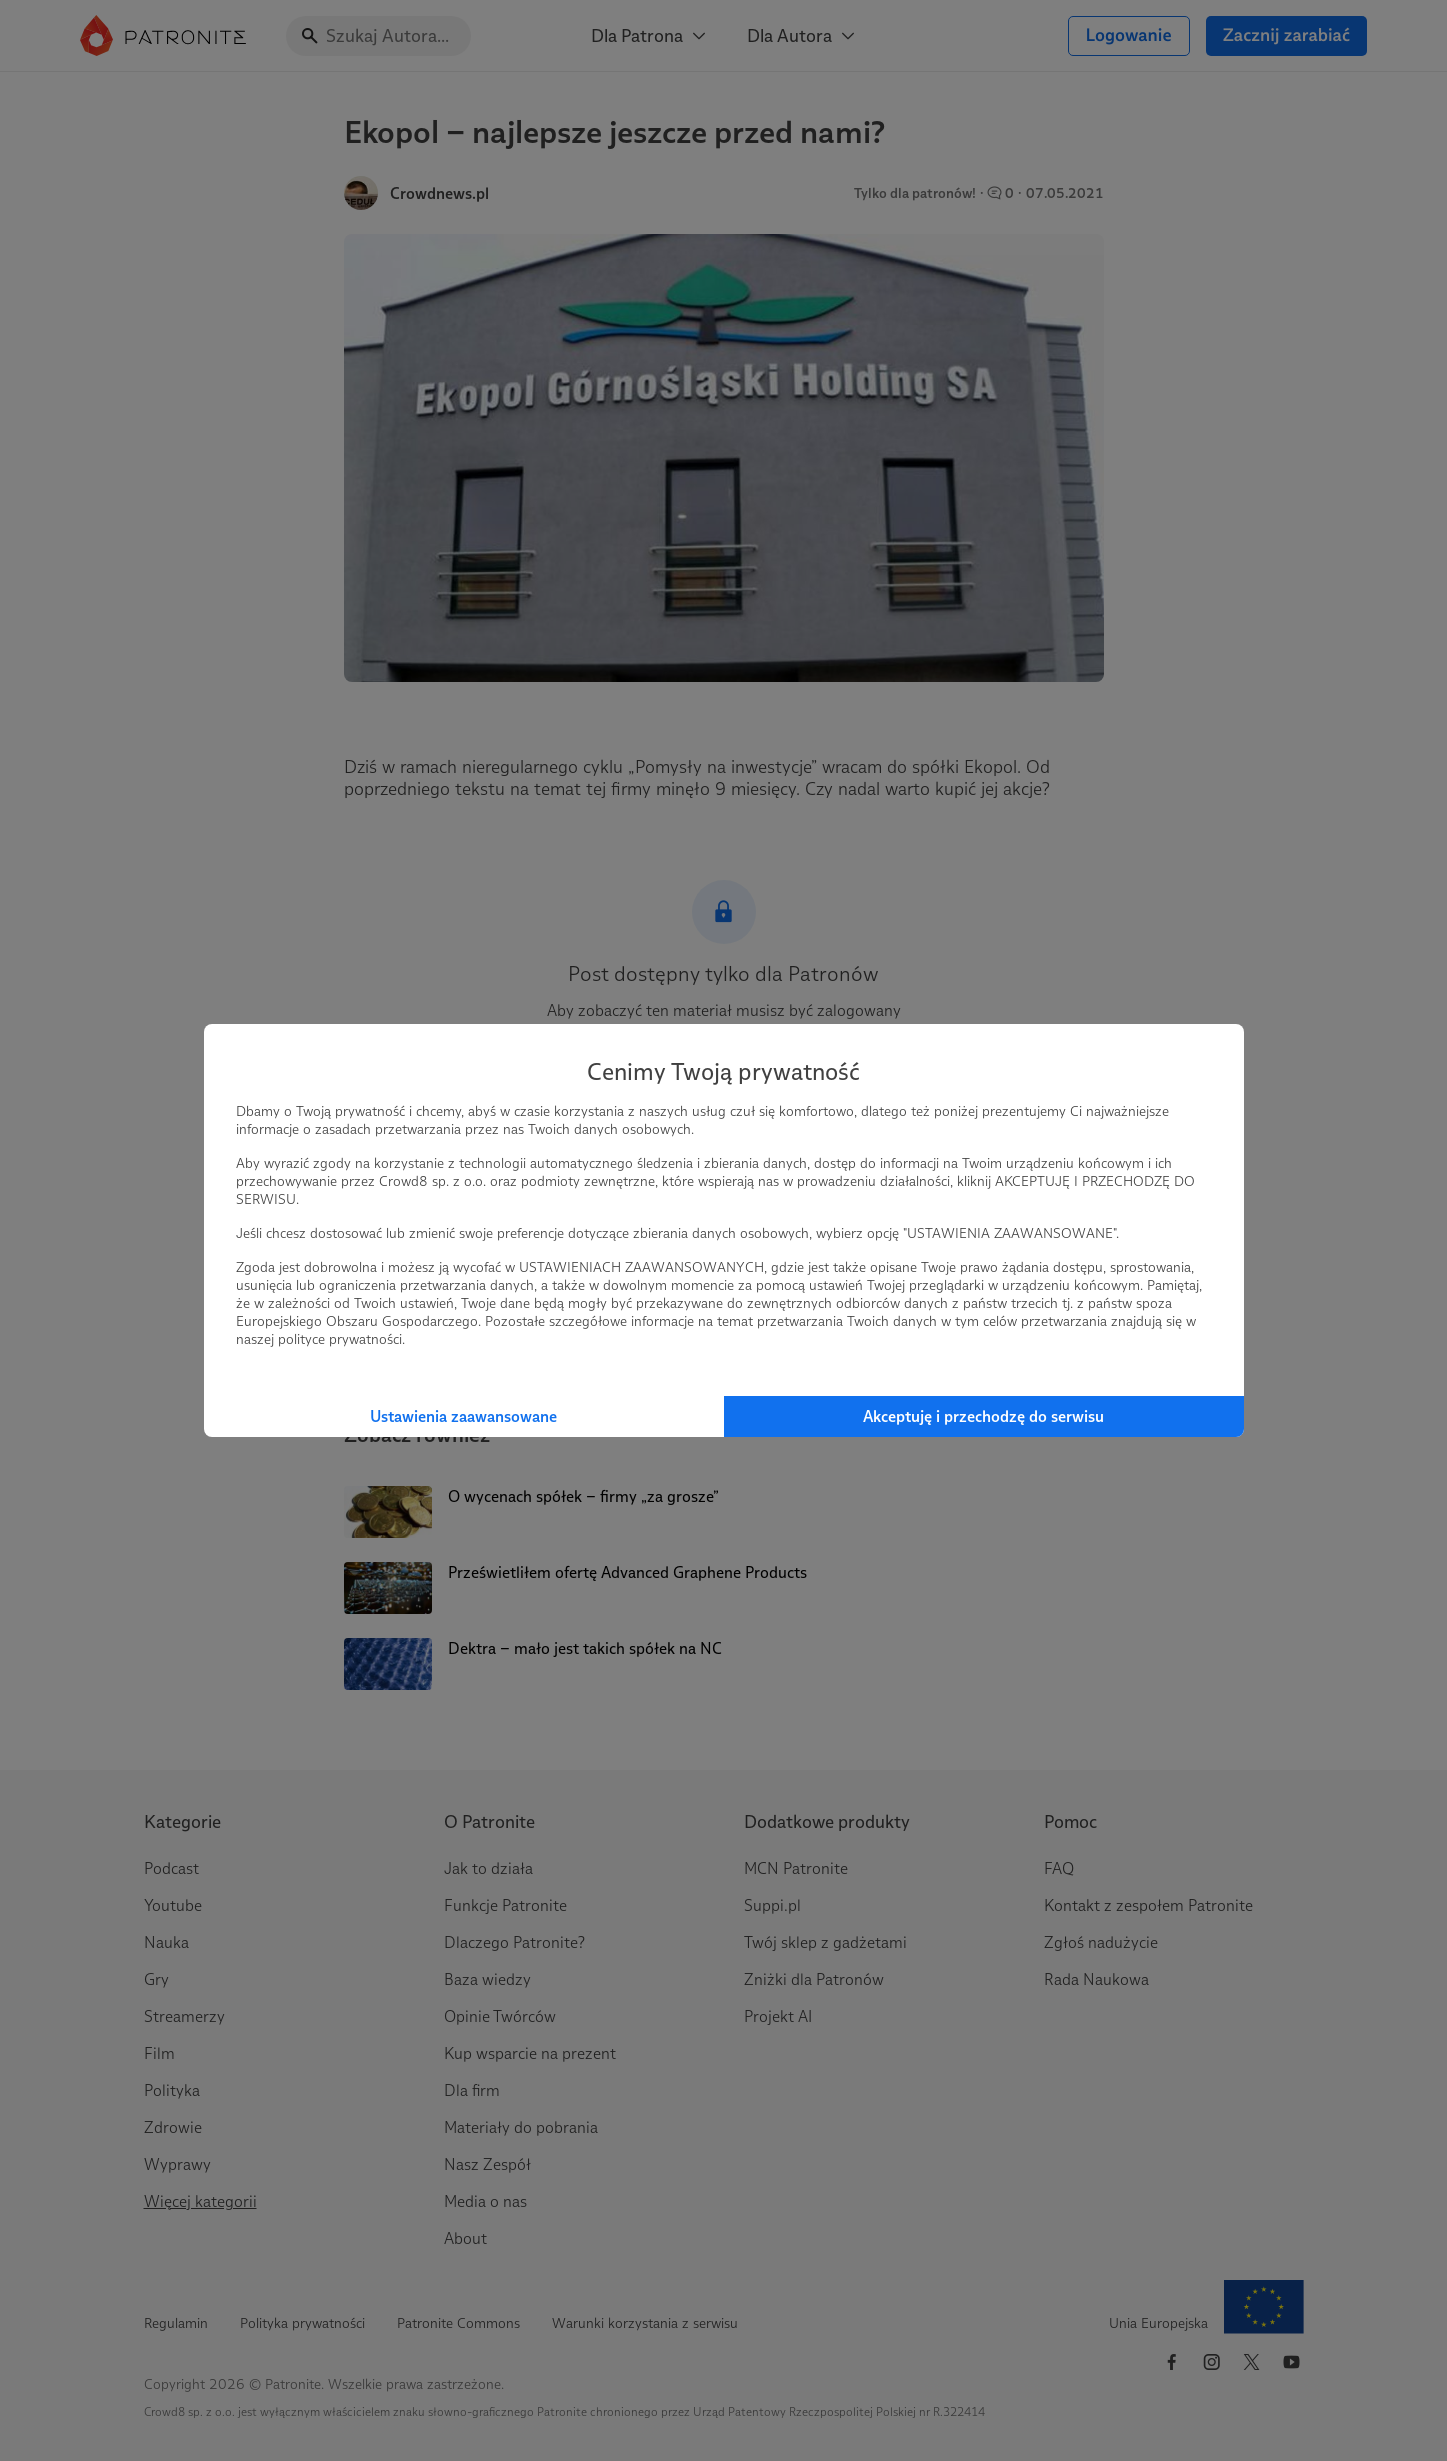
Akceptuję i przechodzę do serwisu (983, 1416)
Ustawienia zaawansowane (463, 1416)
